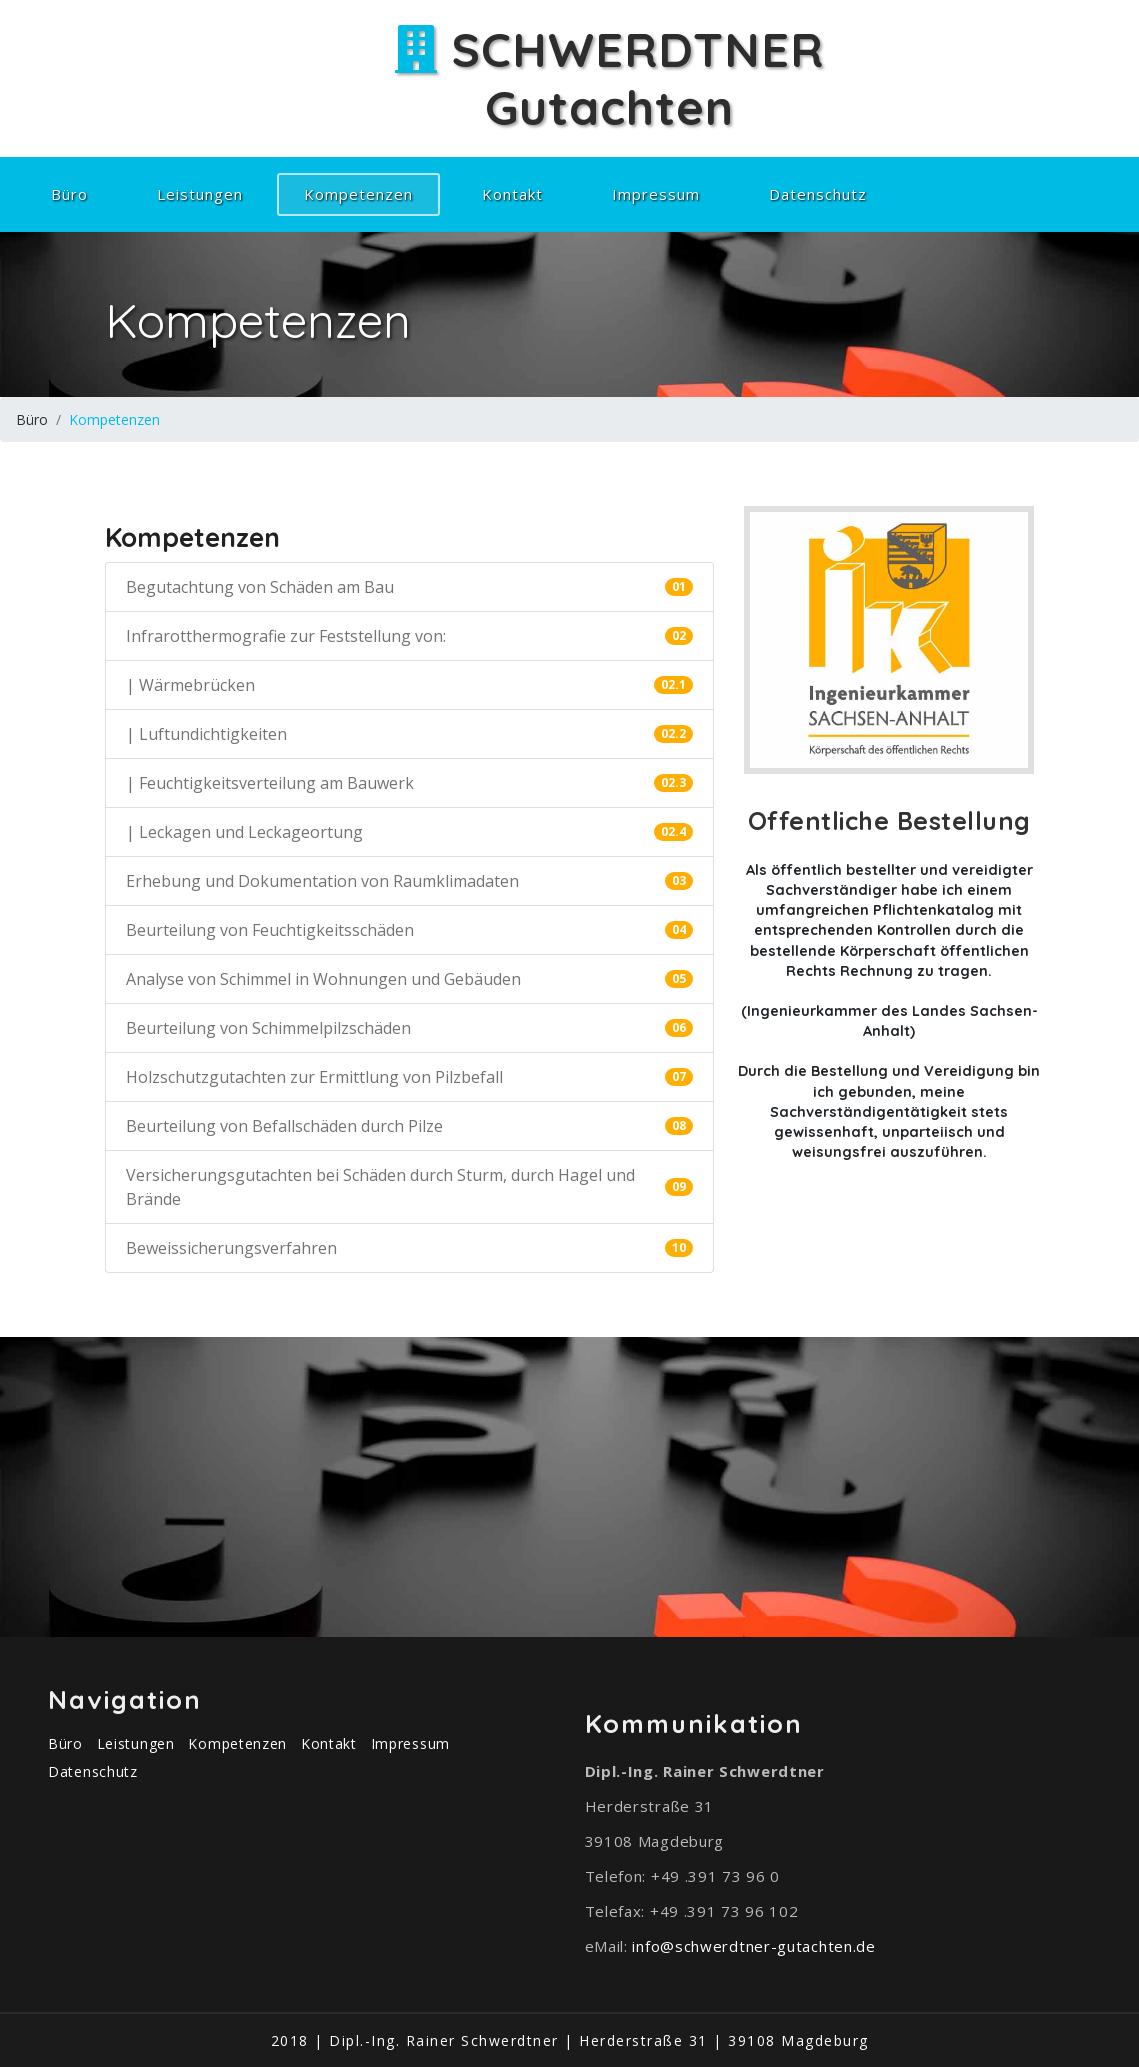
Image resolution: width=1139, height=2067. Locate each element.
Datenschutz (818, 194)
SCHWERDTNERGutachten (609, 78)
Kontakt (512, 194)
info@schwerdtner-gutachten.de (753, 1946)
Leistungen (200, 194)
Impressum (656, 194)
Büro (69, 194)
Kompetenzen (372, 193)
